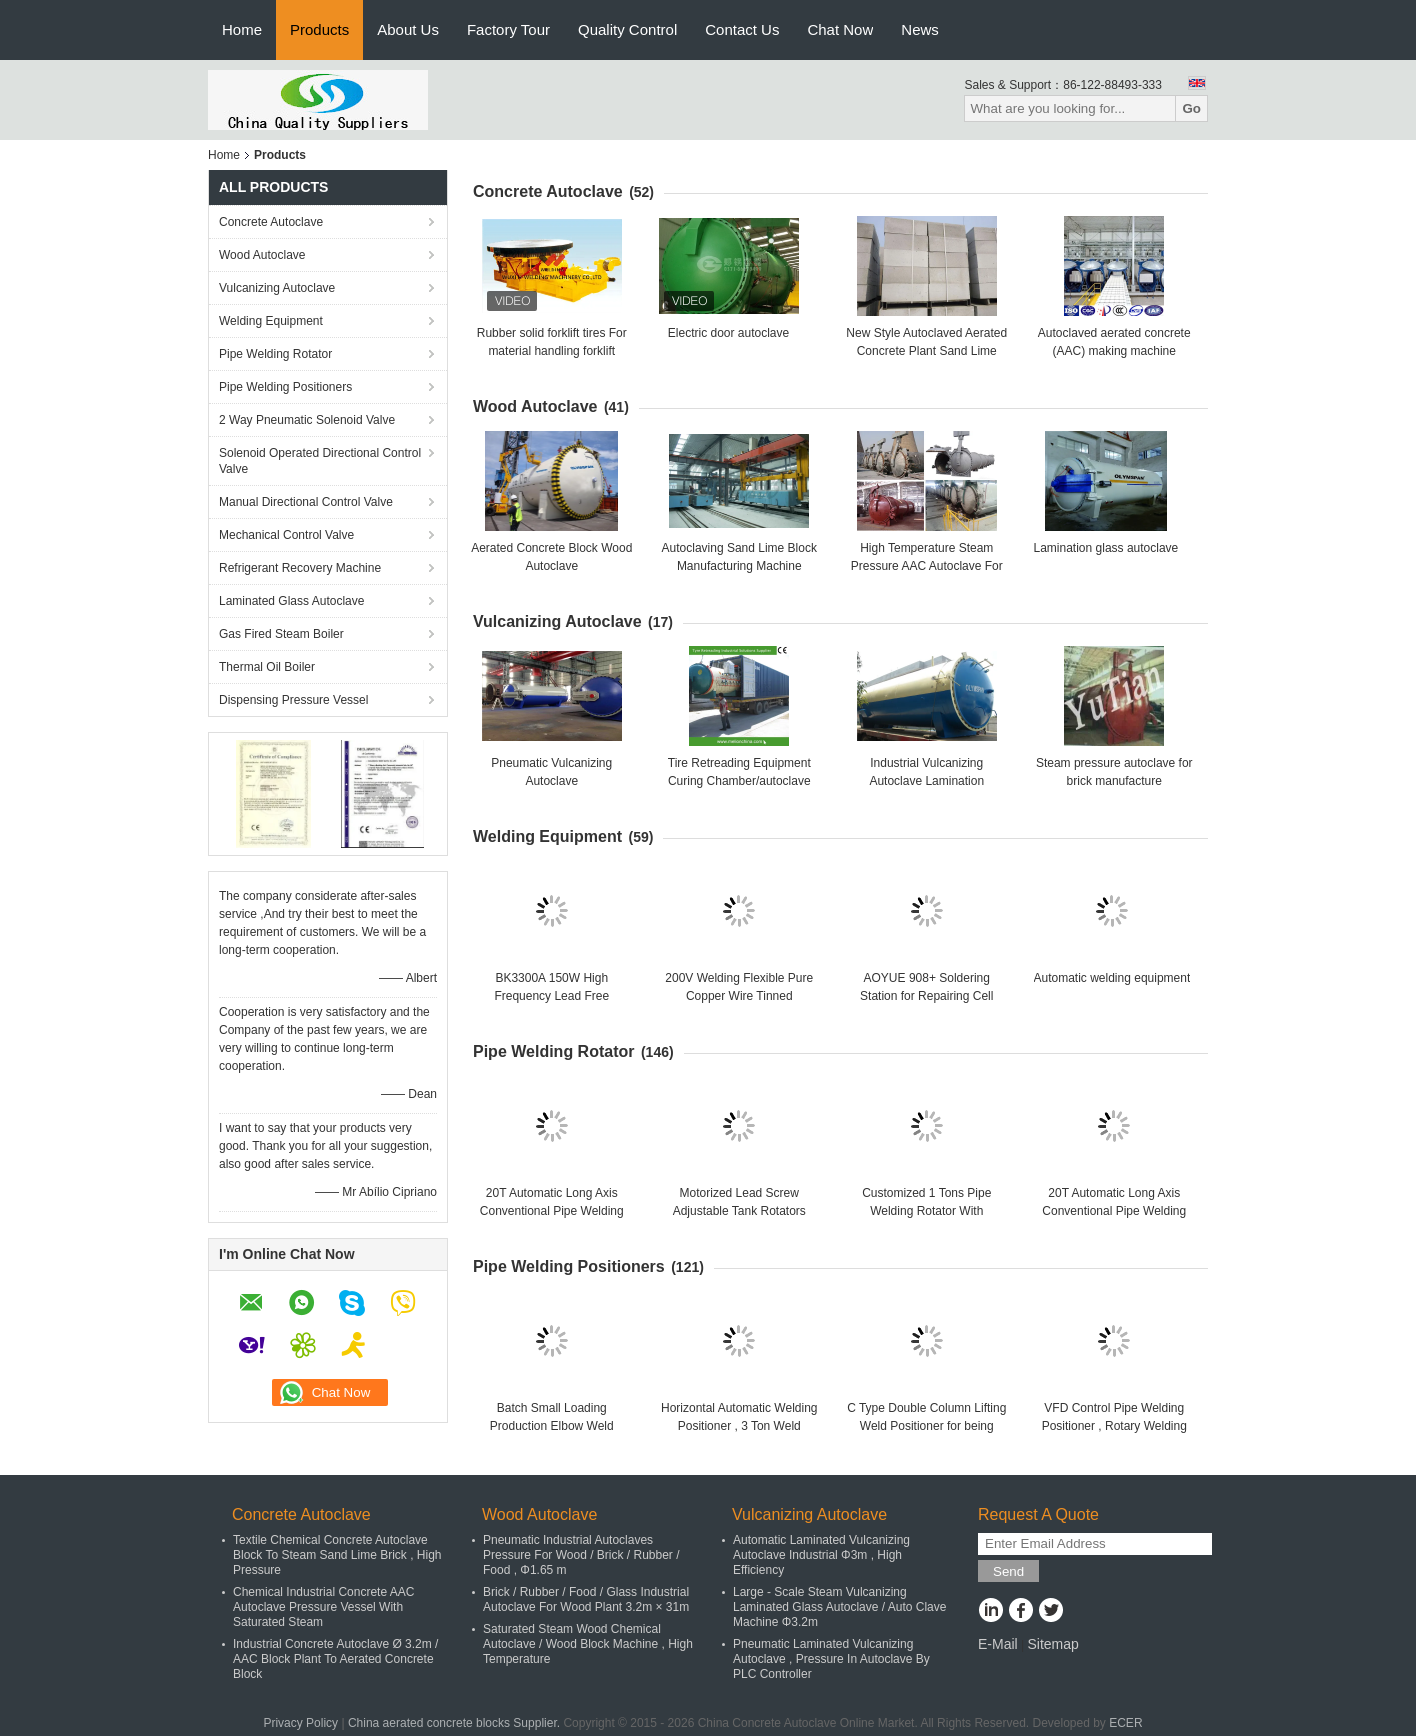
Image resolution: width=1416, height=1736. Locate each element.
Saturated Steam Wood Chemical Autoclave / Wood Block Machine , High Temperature (588, 1644)
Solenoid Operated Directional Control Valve (320, 461)
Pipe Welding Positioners (285, 387)
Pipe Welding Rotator (275, 354)
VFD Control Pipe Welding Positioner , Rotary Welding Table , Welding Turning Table (1114, 1426)
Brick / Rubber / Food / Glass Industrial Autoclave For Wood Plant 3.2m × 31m (586, 1599)
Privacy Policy (300, 1723)
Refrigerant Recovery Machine (300, 568)
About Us (408, 29)
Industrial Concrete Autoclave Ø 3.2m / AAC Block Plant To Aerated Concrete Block (335, 1659)
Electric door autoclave (728, 333)
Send (1008, 1571)
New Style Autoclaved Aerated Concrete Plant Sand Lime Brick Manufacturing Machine (926, 351)
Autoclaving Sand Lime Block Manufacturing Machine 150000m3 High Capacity (739, 566)
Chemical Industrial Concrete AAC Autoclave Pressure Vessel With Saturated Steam (323, 1607)
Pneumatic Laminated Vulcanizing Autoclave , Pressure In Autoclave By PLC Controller (831, 1659)
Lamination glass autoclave (1106, 548)
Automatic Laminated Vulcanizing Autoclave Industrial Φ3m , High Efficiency (821, 1555)
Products (319, 29)
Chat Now (840, 29)
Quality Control (627, 29)
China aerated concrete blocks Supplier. (455, 1723)
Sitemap (1052, 1644)
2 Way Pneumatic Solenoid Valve (307, 420)
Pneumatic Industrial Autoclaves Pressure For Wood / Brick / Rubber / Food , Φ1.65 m (581, 1555)
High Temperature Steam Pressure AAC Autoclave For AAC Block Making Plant (927, 566)
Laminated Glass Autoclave (291, 601)
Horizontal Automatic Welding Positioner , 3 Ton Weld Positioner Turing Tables (739, 1426)
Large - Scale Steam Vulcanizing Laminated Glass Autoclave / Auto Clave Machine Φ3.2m (839, 1607)
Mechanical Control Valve (286, 535)
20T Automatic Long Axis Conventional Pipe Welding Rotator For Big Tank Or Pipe (552, 1211)
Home (242, 29)
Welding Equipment (271, 321)
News (920, 29)
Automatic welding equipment (1112, 978)
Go (1191, 108)
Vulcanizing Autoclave (277, 288)
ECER (1125, 1723)
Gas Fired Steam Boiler (281, 634)
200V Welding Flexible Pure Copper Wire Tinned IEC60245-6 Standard (739, 996)
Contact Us (742, 29)
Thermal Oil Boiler (267, 667)
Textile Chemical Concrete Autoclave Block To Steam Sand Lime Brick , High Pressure (337, 1555)
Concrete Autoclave (271, 222)
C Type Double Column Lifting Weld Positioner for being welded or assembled (926, 1426)
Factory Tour (508, 29)
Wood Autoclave (262, 255)
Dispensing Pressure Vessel (293, 700)
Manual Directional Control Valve (306, 502)
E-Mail (998, 1644)
